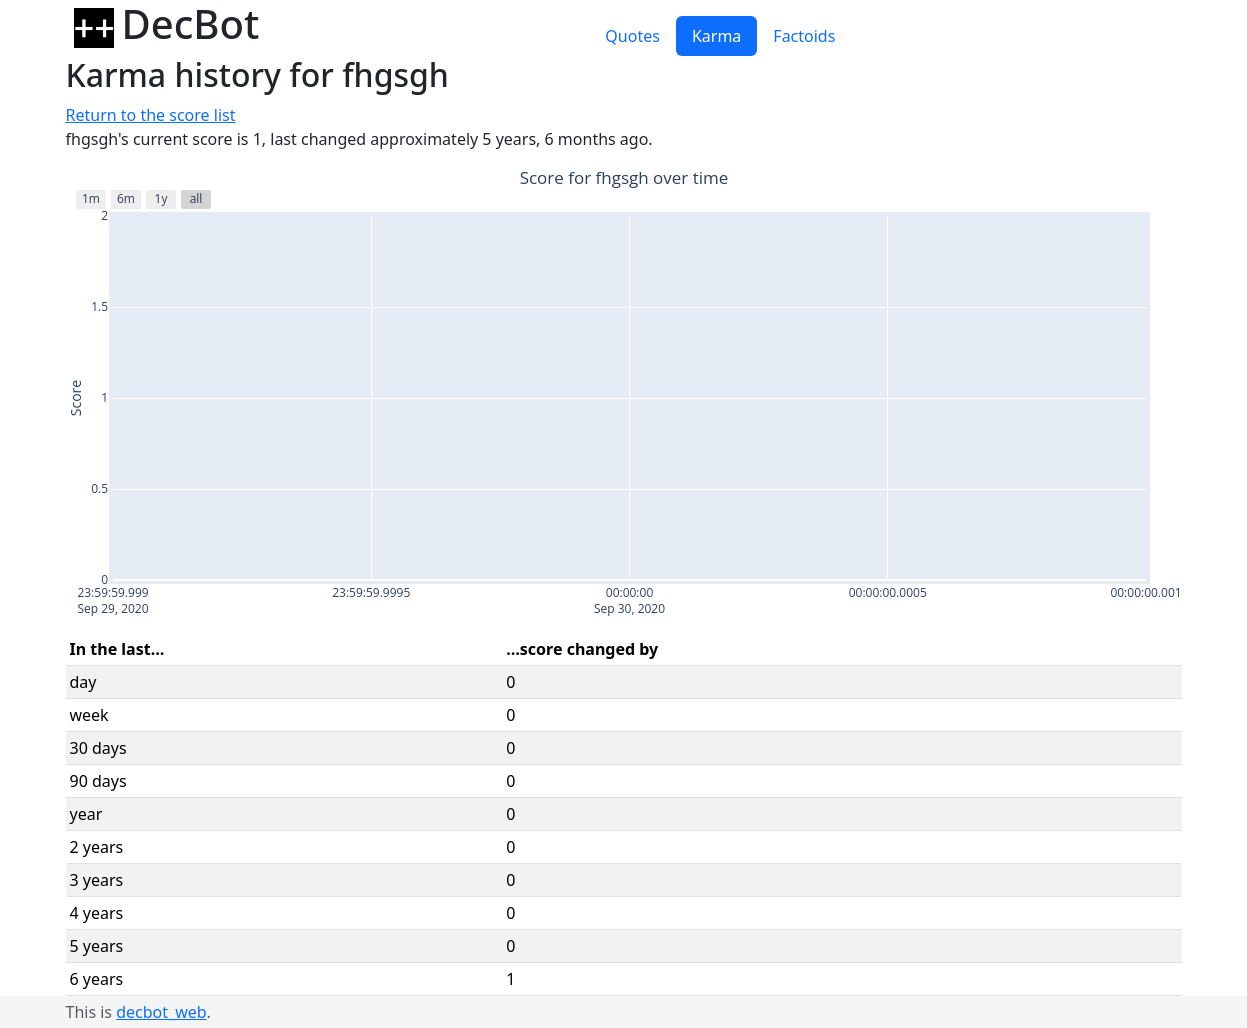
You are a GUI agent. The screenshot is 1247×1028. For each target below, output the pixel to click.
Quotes (632, 36)
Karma (716, 36)
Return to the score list (151, 115)
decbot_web (161, 1012)
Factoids (804, 36)
